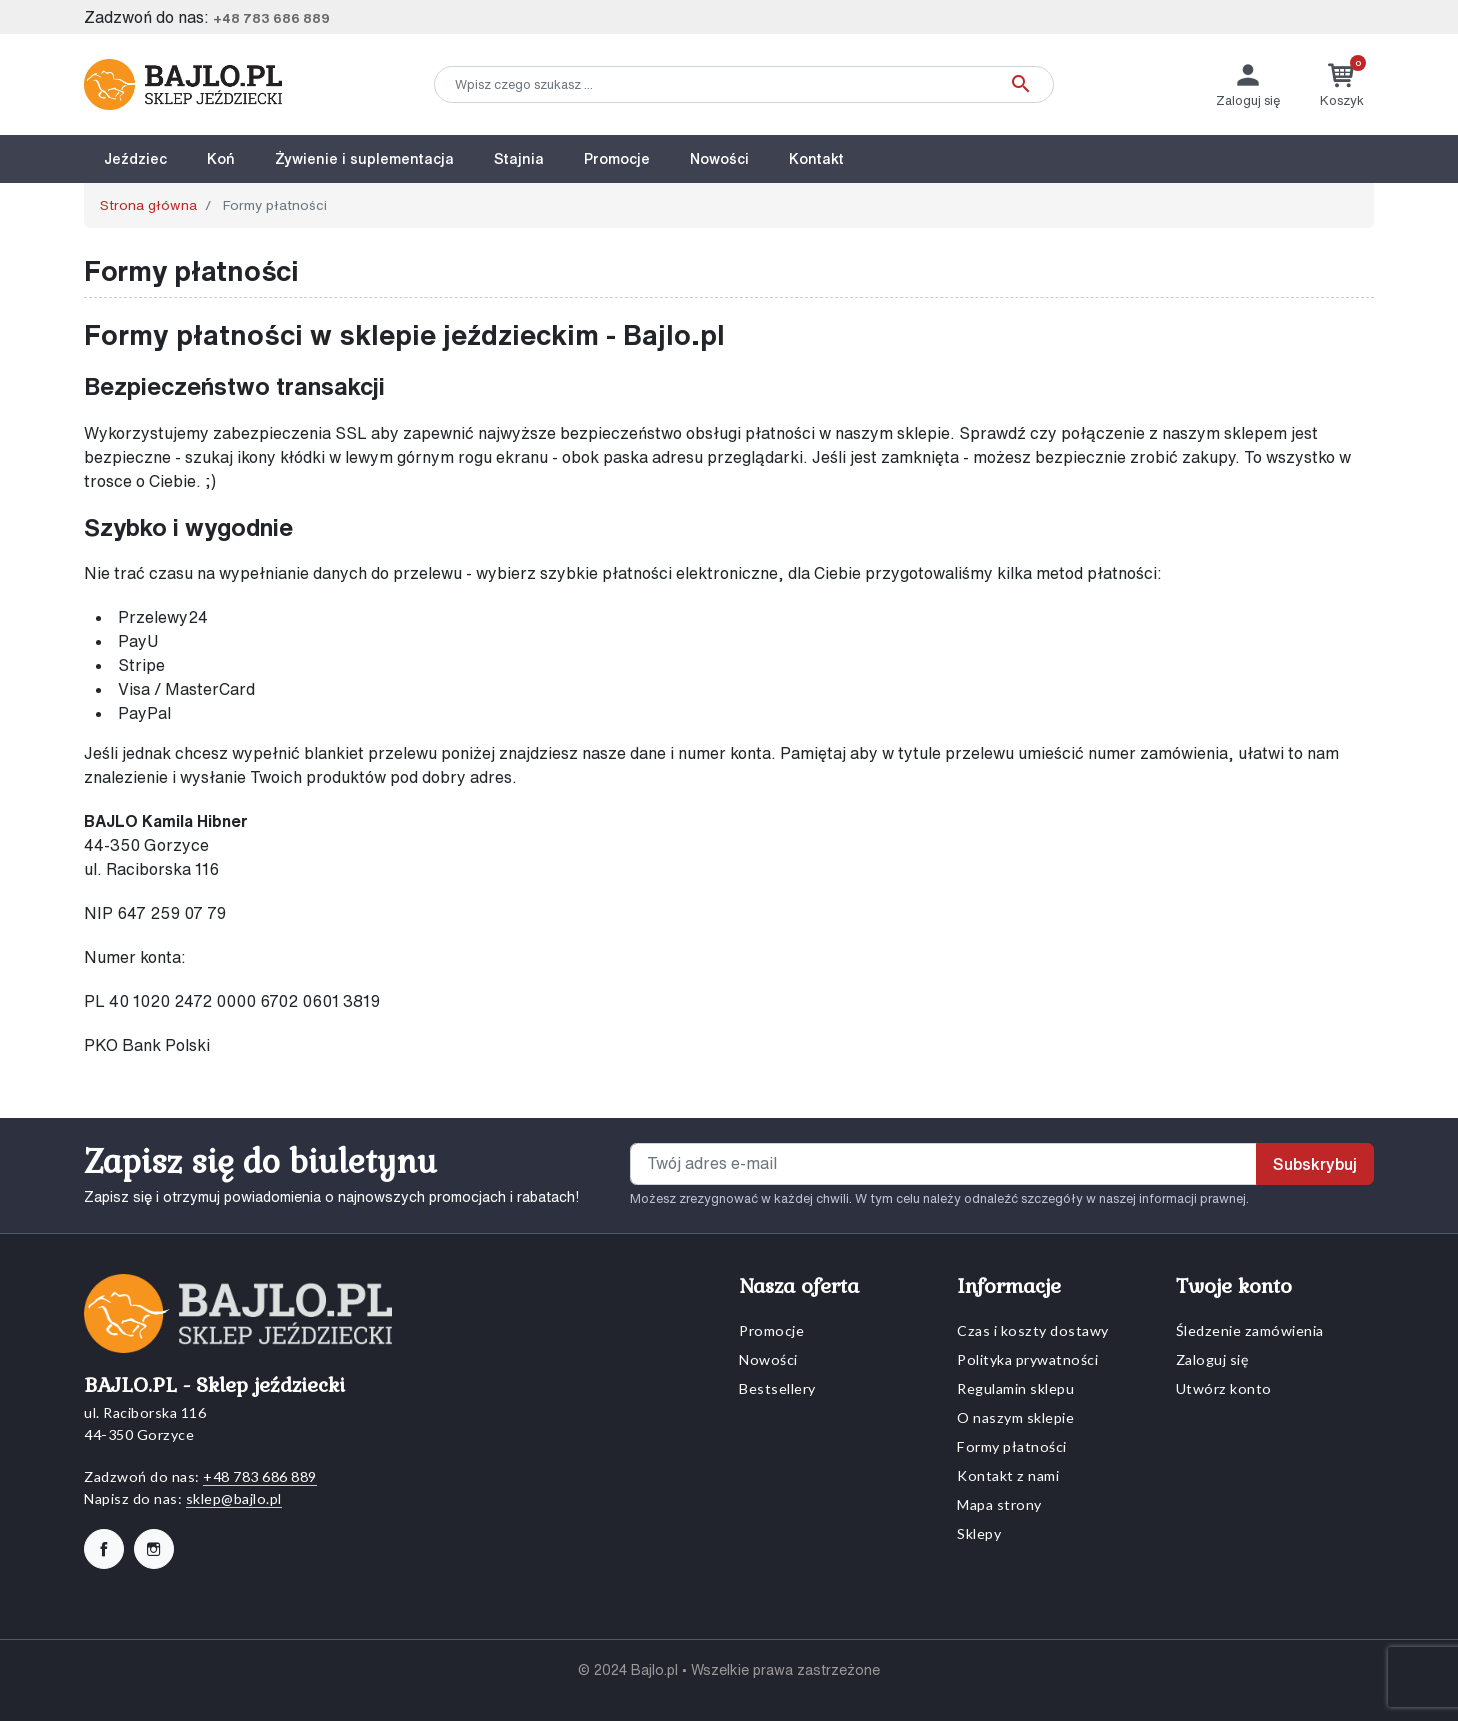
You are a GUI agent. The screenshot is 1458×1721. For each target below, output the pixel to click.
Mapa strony (999, 1504)
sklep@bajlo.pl (234, 1498)
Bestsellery (777, 1388)
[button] (1342, 84)
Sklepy (979, 1533)
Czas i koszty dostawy (1033, 1330)
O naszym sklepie (1015, 1417)
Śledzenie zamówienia (1250, 1330)
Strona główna (148, 205)
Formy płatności (1012, 1446)
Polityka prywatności (1027, 1359)
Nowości (768, 1359)
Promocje (771, 1330)
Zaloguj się (1212, 1359)
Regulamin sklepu (1015, 1388)
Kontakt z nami (1008, 1475)
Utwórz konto (1224, 1388)
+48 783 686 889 (271, 18)
